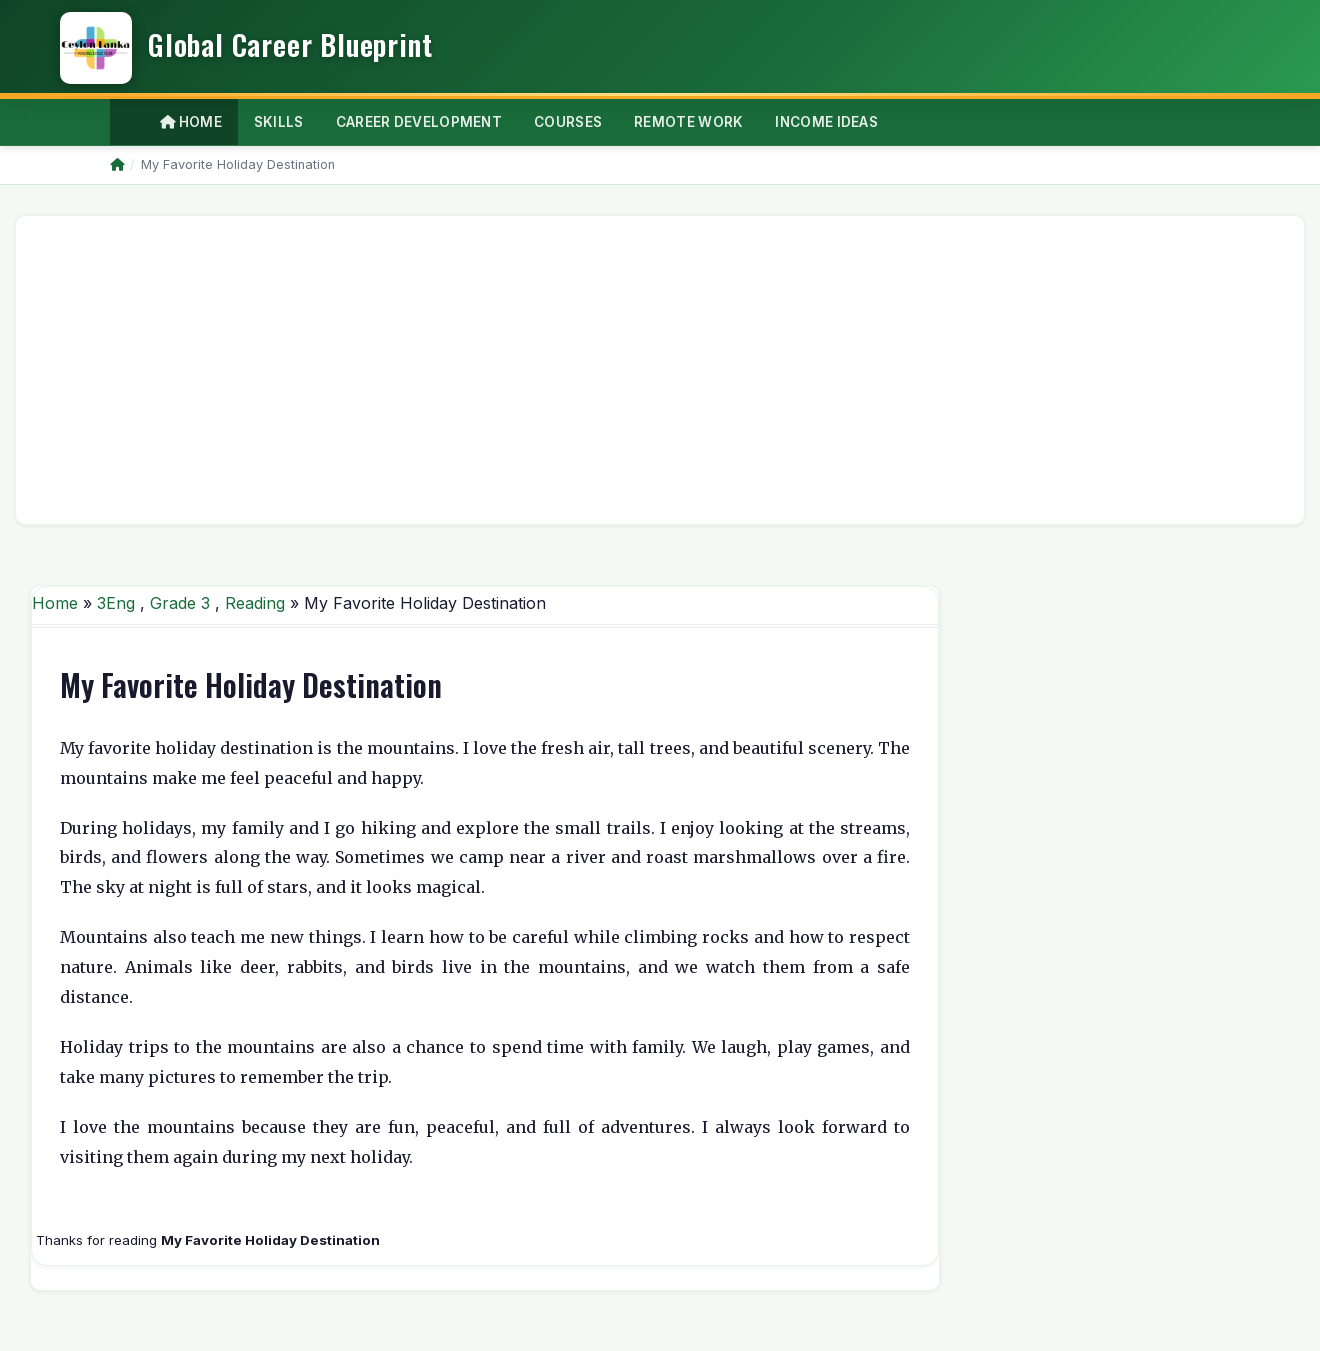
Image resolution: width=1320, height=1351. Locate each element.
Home (191, 122)
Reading (255, 603)
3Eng (116, 603)
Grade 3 (180, 603)
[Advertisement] (632, 370)
